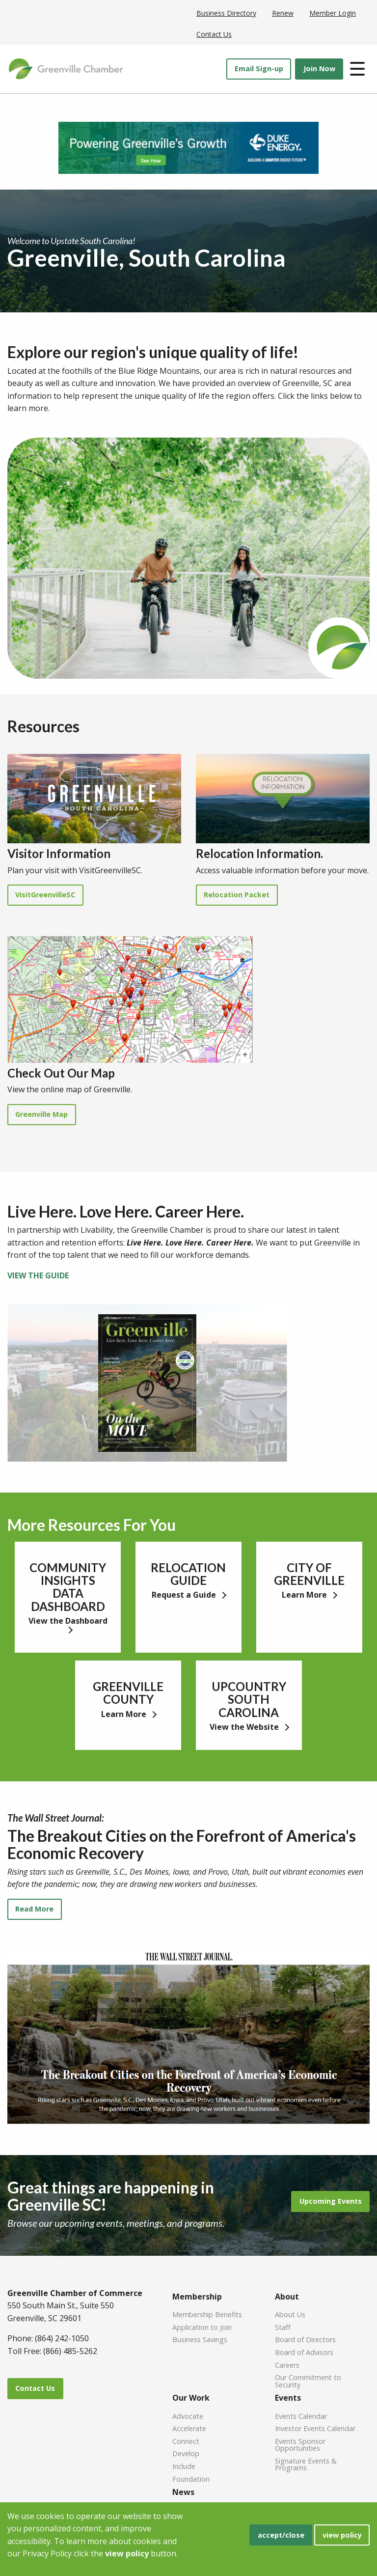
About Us (290, 2314)
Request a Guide (185, 1594)
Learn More (305, 1594)
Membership (197, 2296)
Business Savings (199, 2339)
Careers (287, 2364)
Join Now (319, 68)
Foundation (191, 2478)
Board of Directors (305, 2339)
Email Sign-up (259, 68)
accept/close (281, 2535)
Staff (283, 2327)
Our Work (191, 2397)
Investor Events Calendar (315, 2428)
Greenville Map (41, 1114)
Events (288, 2397)
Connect (185, 2441)
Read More (34, 1908)
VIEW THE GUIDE (38, 1275)
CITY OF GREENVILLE (309, 1573)
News (183, 2492)
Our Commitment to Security (308, 2380)
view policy (342, 2535)
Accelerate (189, 2428)
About (287, 2296)
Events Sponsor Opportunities (300, 2444)
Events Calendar (301, 2415)
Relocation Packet (236, 894)
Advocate (187, 2415)
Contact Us (35, 2388)
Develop (185, 2453)
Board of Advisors (304, 2352)
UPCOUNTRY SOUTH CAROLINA (249, 1699)
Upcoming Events (330, 2201)
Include (183, 2466)
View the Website (245, 1726)
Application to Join (202, 2327)
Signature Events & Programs (306, 2464)
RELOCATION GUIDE (188, 1573)
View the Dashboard (68, 1620)
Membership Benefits (207, 2314)
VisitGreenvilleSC (45, 894)
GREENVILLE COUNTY (128, 1692)
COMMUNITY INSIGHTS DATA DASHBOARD (67, 1586)
